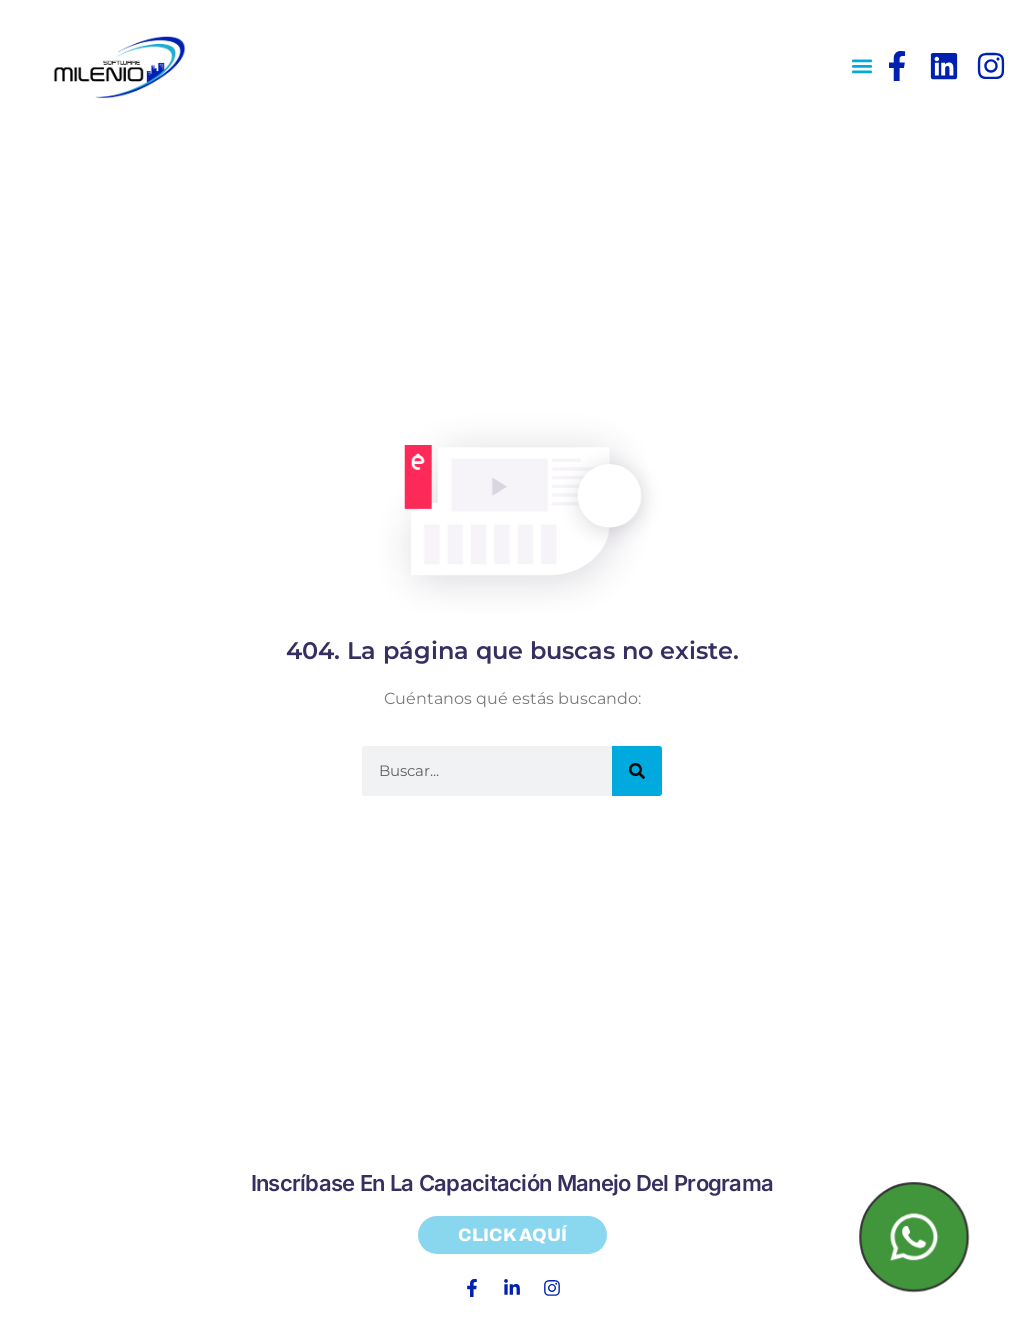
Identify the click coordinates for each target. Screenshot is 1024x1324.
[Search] (637, 771)
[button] (862, 66)
